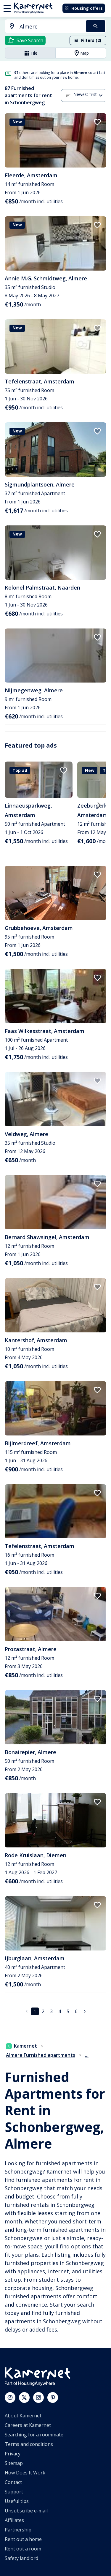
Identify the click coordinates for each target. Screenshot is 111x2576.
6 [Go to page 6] (76, 2011)
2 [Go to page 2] (43, 2011)
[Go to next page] (85, 2011)
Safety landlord (21, 2558)
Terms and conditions (29, 2444)
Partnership (18, 2529)
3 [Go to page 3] (51, 2011)
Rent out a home (23, 2539)
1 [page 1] (34, 2011)
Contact (13, 2482)
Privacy (12, 2453)
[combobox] (42, 26)
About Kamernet (23, 2415)
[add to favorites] (97, 122)
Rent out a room (23, 2548)
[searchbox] (50, 26)
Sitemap (14, 2463)
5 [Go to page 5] (68, 2011)
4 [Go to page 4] (59, 2011)
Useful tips (17, 2501)
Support (14, 2491)
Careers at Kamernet (28, 2425)
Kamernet (21, 2046)
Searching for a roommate (34, 2434)
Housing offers (83, 8)
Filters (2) (87, 40)
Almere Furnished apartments (40, 2055)
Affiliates (14, 2520)
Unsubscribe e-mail (26, 2510)
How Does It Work (25, 2472)
